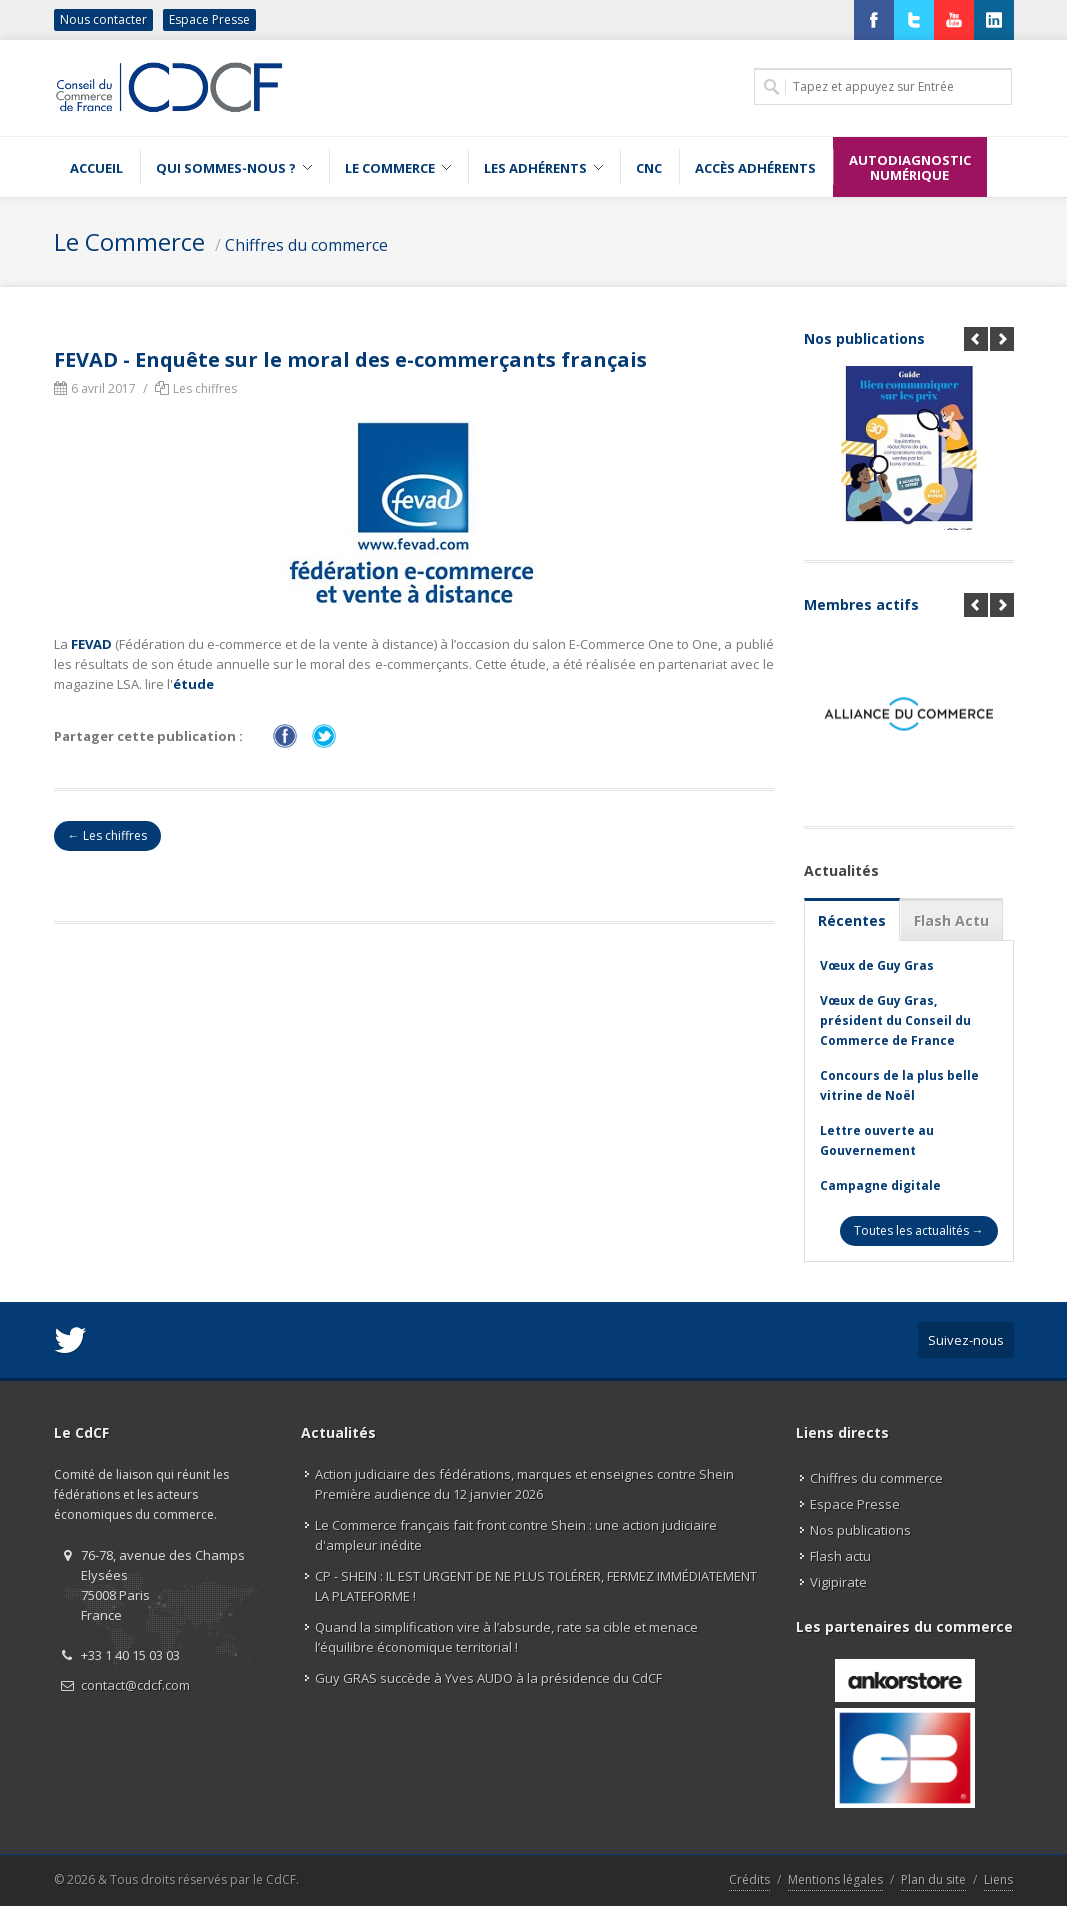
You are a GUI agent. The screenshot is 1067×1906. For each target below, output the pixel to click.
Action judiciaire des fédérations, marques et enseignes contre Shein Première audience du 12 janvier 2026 (524, 1484)
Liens (998, 1879)
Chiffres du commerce (306, 245)
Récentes (852, 920)
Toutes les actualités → (919, 1230)
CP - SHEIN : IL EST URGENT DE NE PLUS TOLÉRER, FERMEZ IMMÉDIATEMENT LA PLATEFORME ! (536, 1586)
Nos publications (864, 338)
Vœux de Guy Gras (877, 965)
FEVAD (91, 644)
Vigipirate (838, 1582)
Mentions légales (835, 1879)
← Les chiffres (107, 835)
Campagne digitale (880, 1185)
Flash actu (840, 1556)
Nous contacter (103, 19)
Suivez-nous (966, 1340)
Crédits (749, 1879)
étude (193, 684)
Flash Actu (951, 920)
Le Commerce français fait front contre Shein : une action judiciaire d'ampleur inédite (516, 1535)
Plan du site (933, 1879)
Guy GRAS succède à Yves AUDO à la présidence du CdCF (488, 1678)
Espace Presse (209, 19)
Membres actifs (861, 604)
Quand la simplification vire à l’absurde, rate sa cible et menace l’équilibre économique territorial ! (506, 1637)
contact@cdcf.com (135, 1685)
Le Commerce (129, 241)
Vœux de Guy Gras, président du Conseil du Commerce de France (895, 1020)
